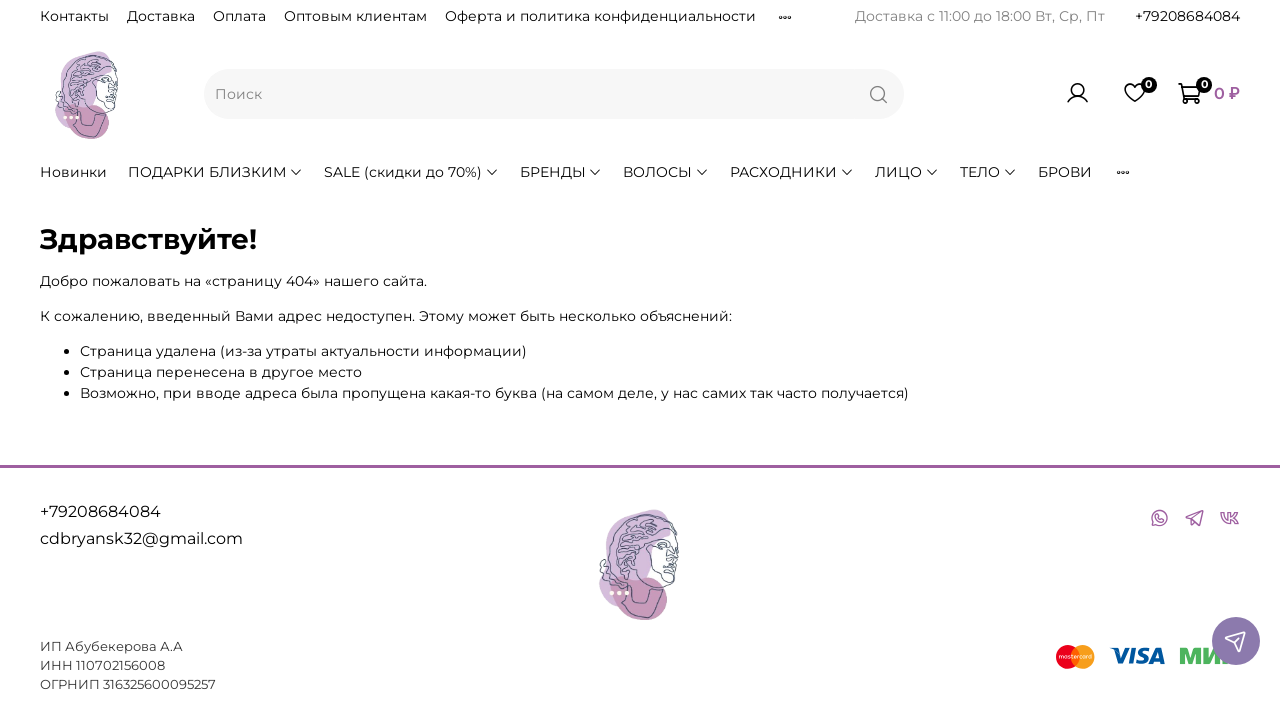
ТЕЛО (988, 172)
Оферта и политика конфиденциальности (600, 16)
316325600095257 (159, 684)
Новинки (73, 172)
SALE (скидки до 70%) (411, 172)
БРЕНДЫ (561, 172)
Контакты (74, 16)
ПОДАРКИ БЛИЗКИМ (215, 172)
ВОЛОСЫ (666, 172)
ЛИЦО (907, 172)
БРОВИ (1065, 172)
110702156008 (120, 665)
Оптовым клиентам (355, 16)
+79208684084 (1187, 16)
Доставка (161, 16)
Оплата (239, 16)
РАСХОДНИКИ (792, 172)
